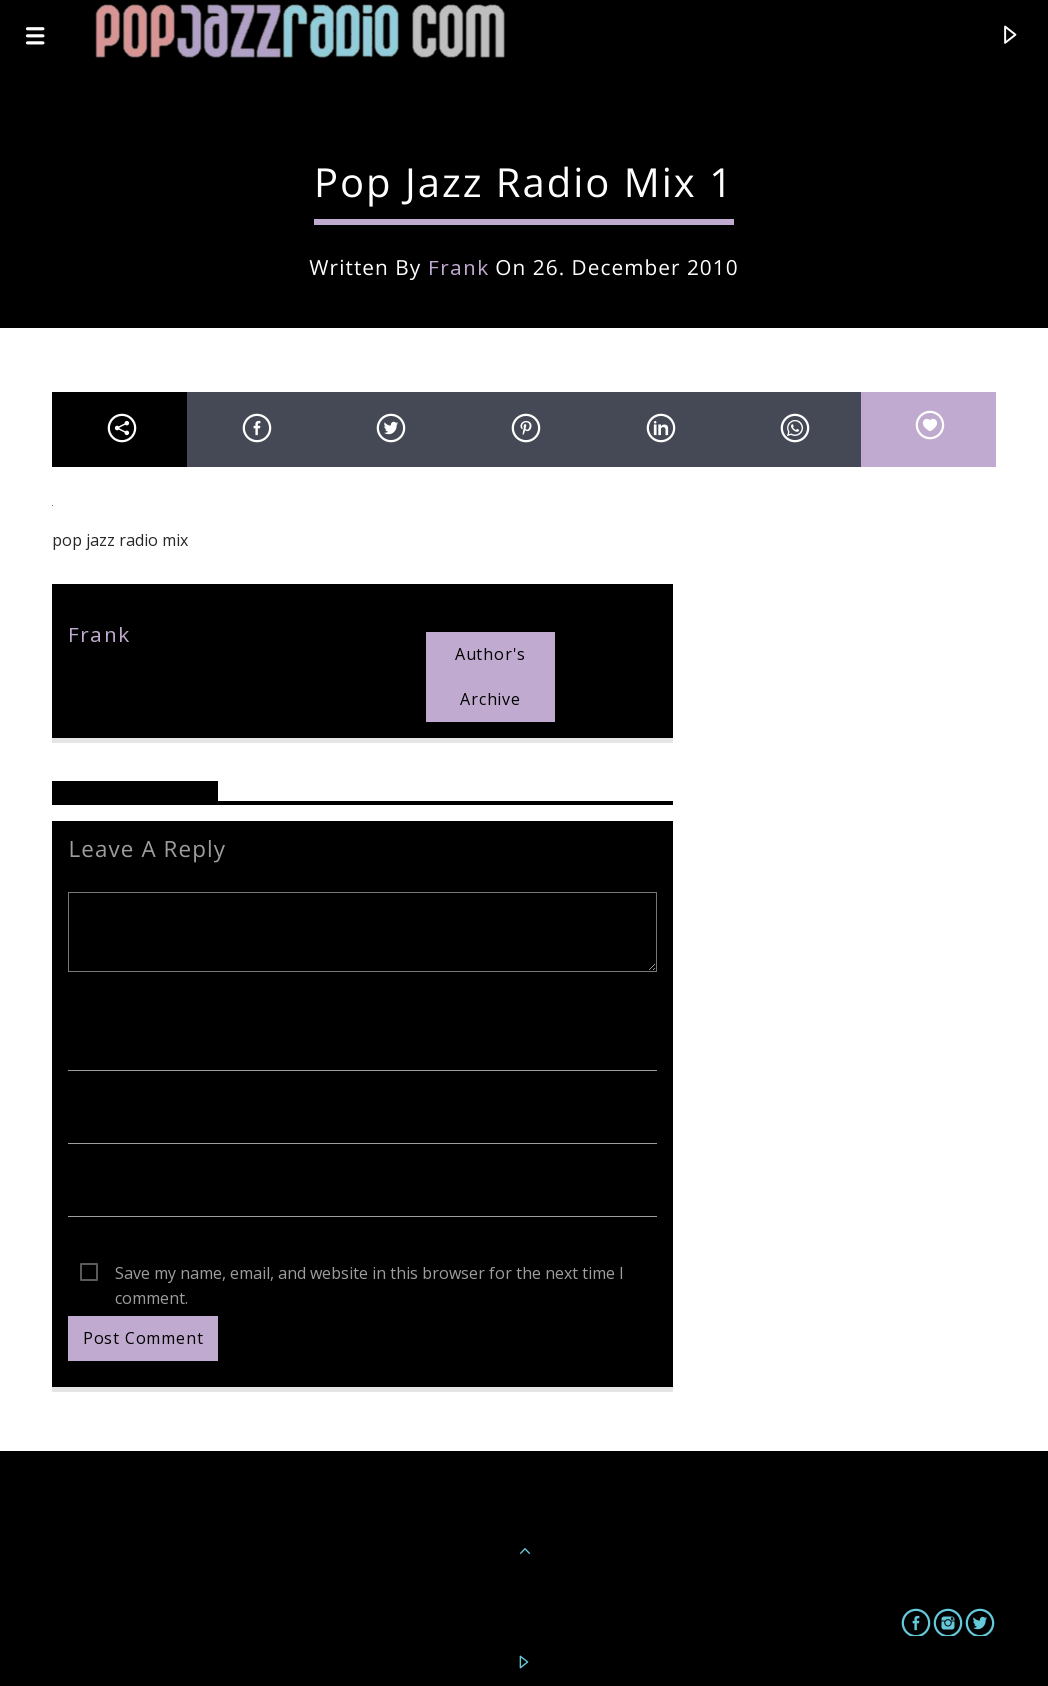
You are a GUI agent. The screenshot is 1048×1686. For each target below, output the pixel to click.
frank (458, 267)
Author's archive (490, 676)
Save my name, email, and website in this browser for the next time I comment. (369, 1274)
